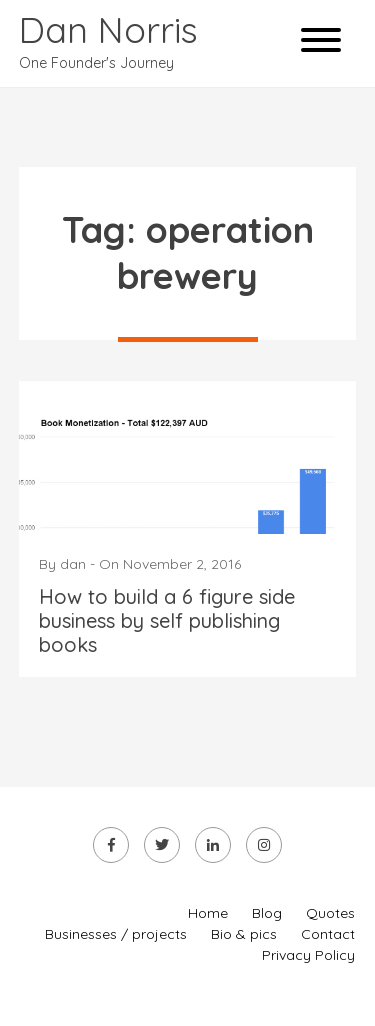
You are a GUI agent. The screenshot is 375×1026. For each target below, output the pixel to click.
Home (208, 913)
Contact (328, 934)
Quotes (330, 913)
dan (73, 564)
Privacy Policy (308, 955)
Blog (267, 913)
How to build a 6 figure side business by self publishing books (167, 620)
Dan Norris (108, 29)
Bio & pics (244, 934)
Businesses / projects (116, 934)
